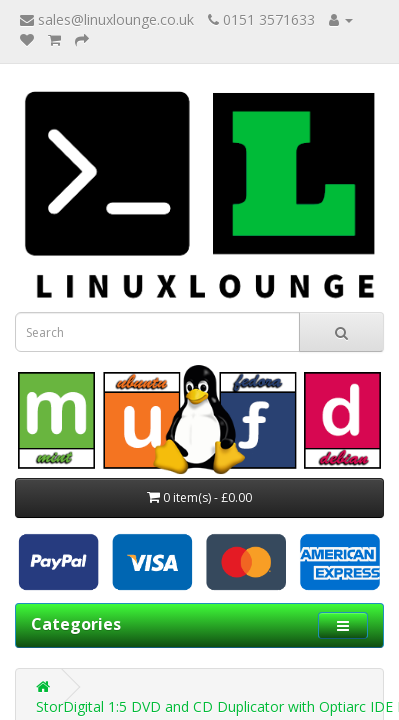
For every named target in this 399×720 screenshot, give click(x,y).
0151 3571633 (261, 19)
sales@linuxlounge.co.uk (107, 19)
